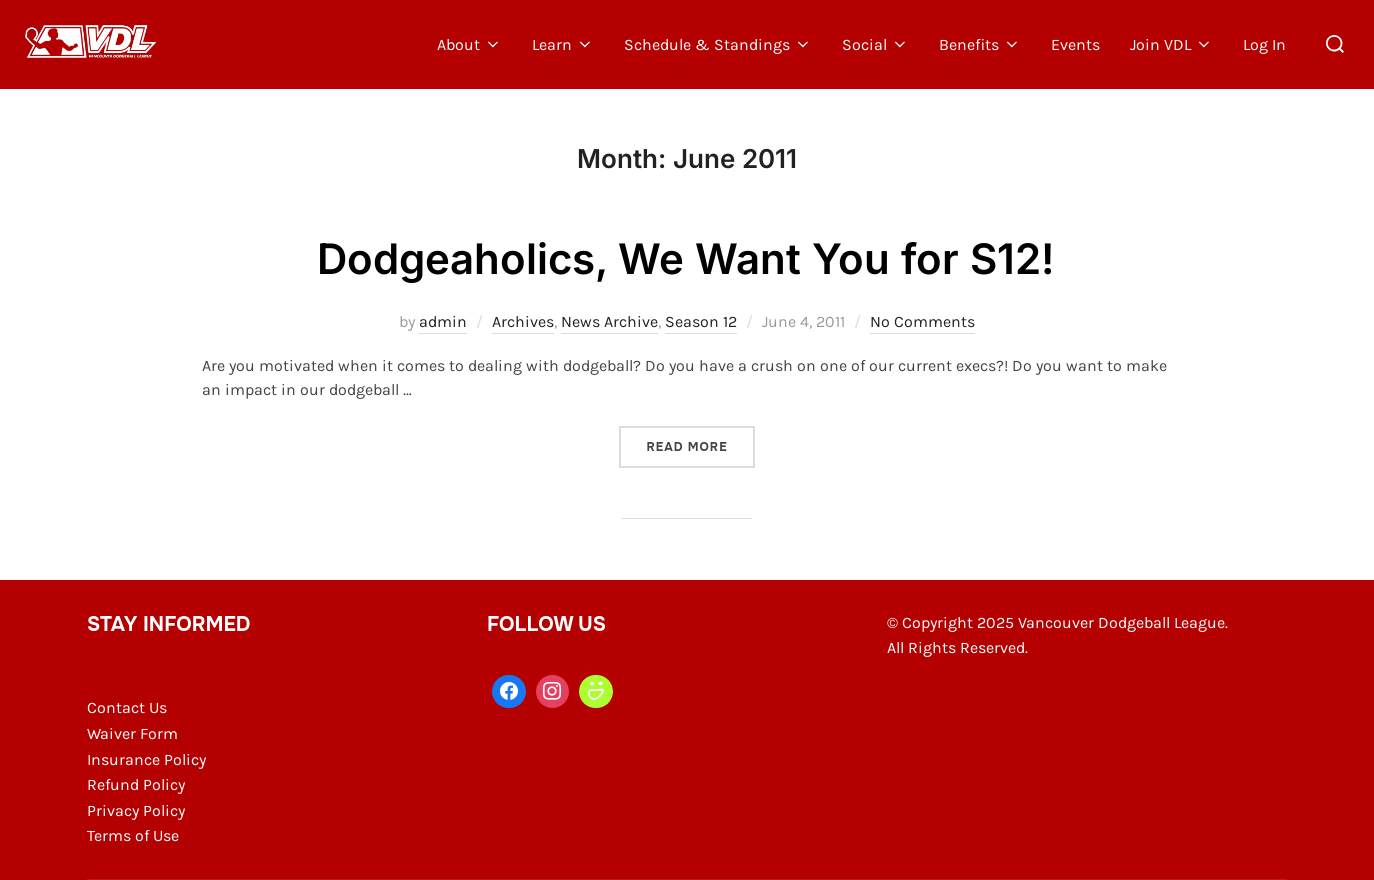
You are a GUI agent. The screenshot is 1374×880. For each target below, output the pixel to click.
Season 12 (701, 321)
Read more (700, 446)
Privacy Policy (136, 810)
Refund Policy (136, 784)
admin (443, 321)
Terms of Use (133, 835)
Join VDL (1171, 44)
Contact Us (127, 707)
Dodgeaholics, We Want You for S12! (686, 258)
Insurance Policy (146, 759)
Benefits (980, 44)
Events (1075, 44)
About (469, 44)
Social (875, 44)
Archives (523, 321)
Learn (563, 44)
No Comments (922, 321)
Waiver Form (132, 733)
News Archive (609, 321)
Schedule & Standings (718, 44)
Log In (1264, 44)
